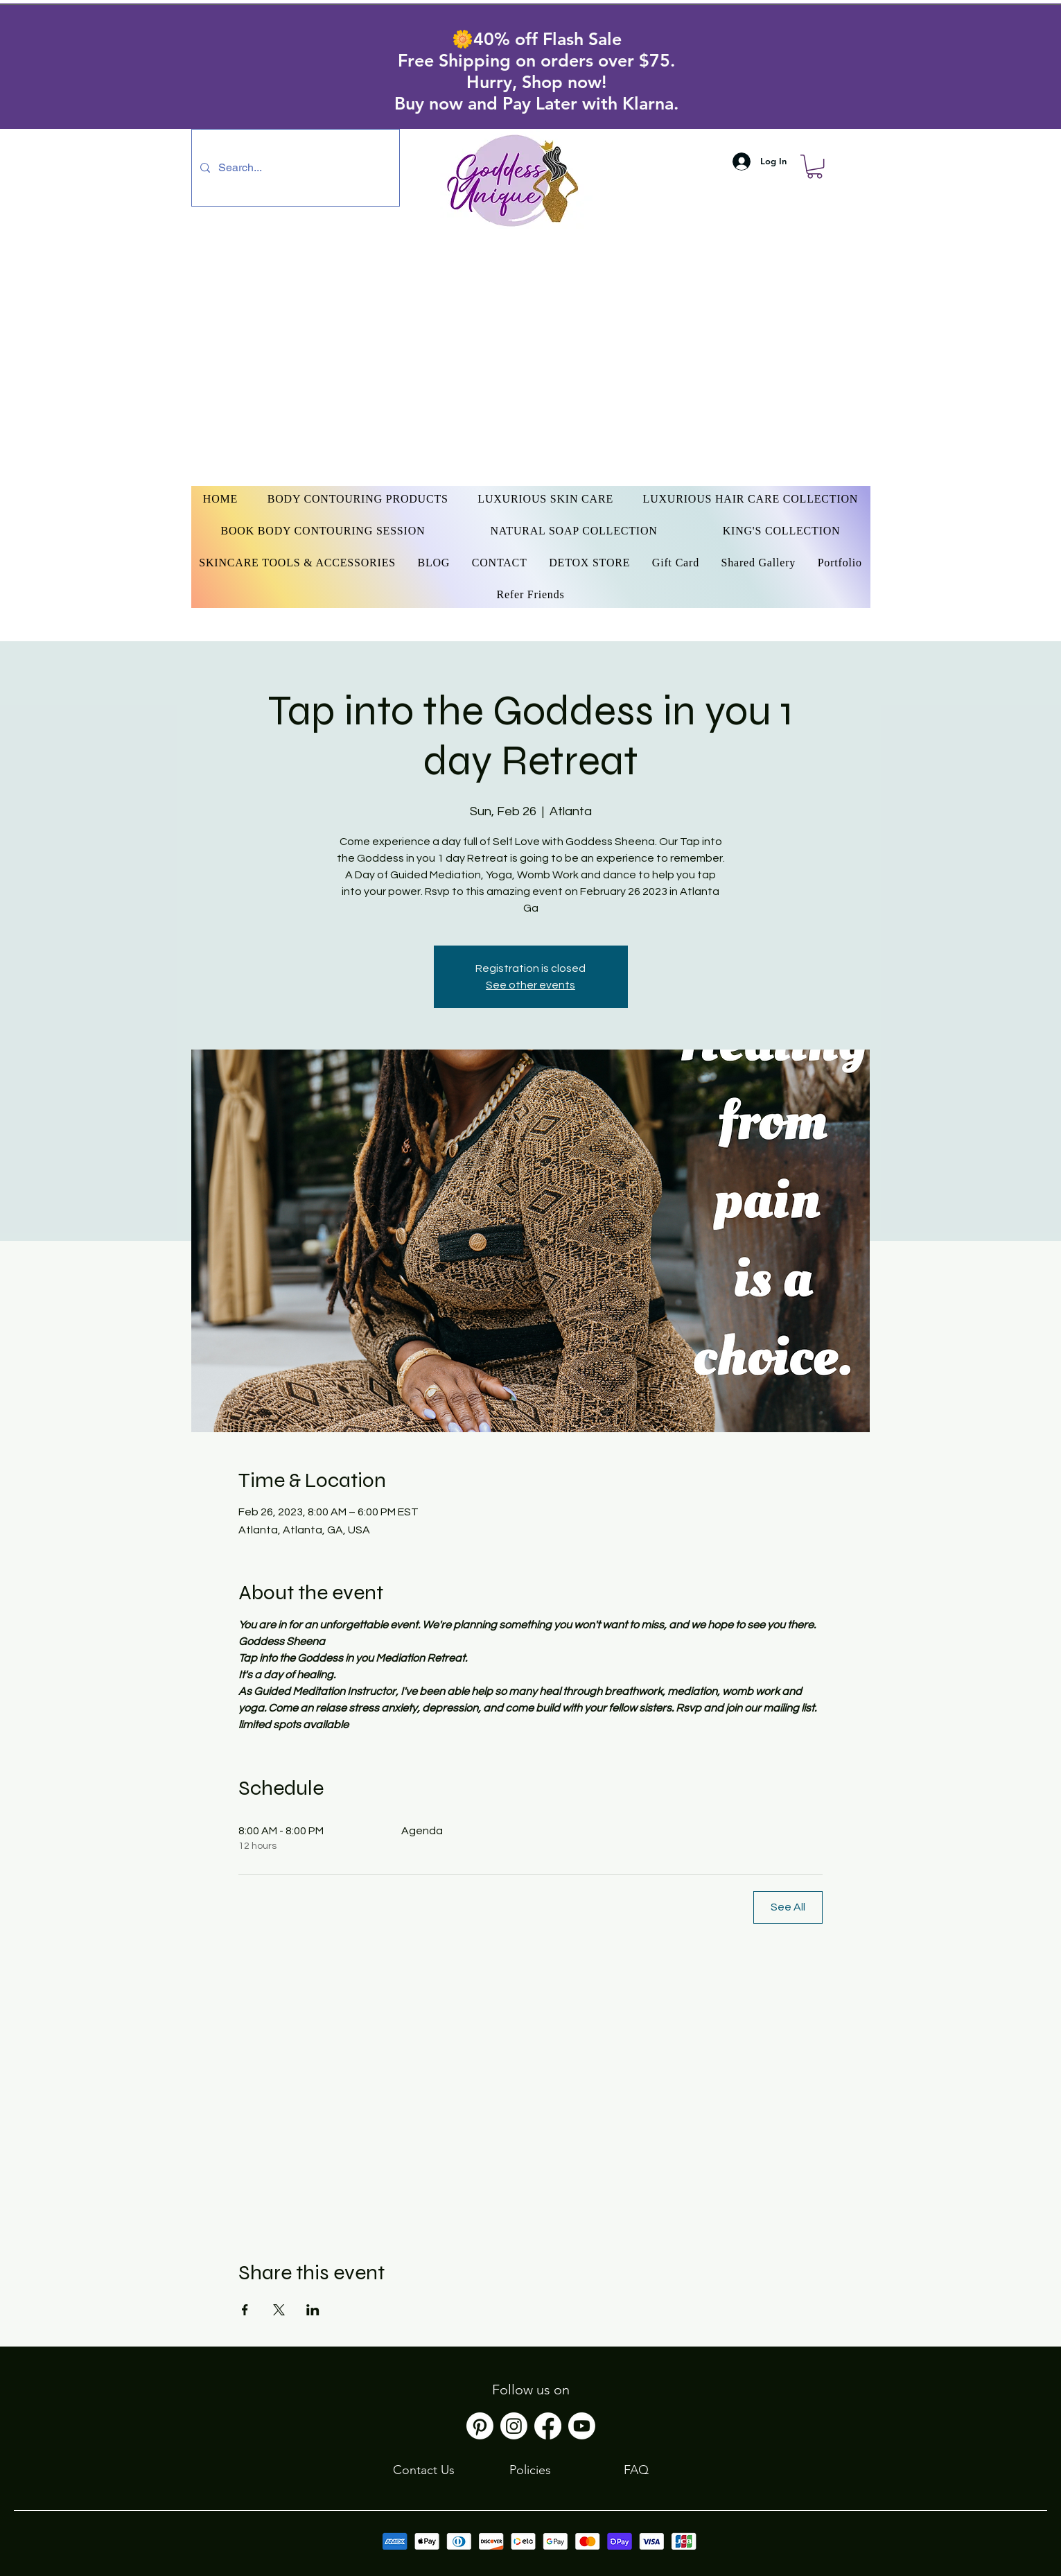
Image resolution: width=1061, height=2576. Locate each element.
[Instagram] (513, 2425)
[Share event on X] (279, 2309)
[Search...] (294, 168)
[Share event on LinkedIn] (312, 2309)
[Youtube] (581, 2425)
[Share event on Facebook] (245, 2309)
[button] (814, 166)
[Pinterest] (479, 2425)
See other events (530, 985)
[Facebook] (547, 2425)
